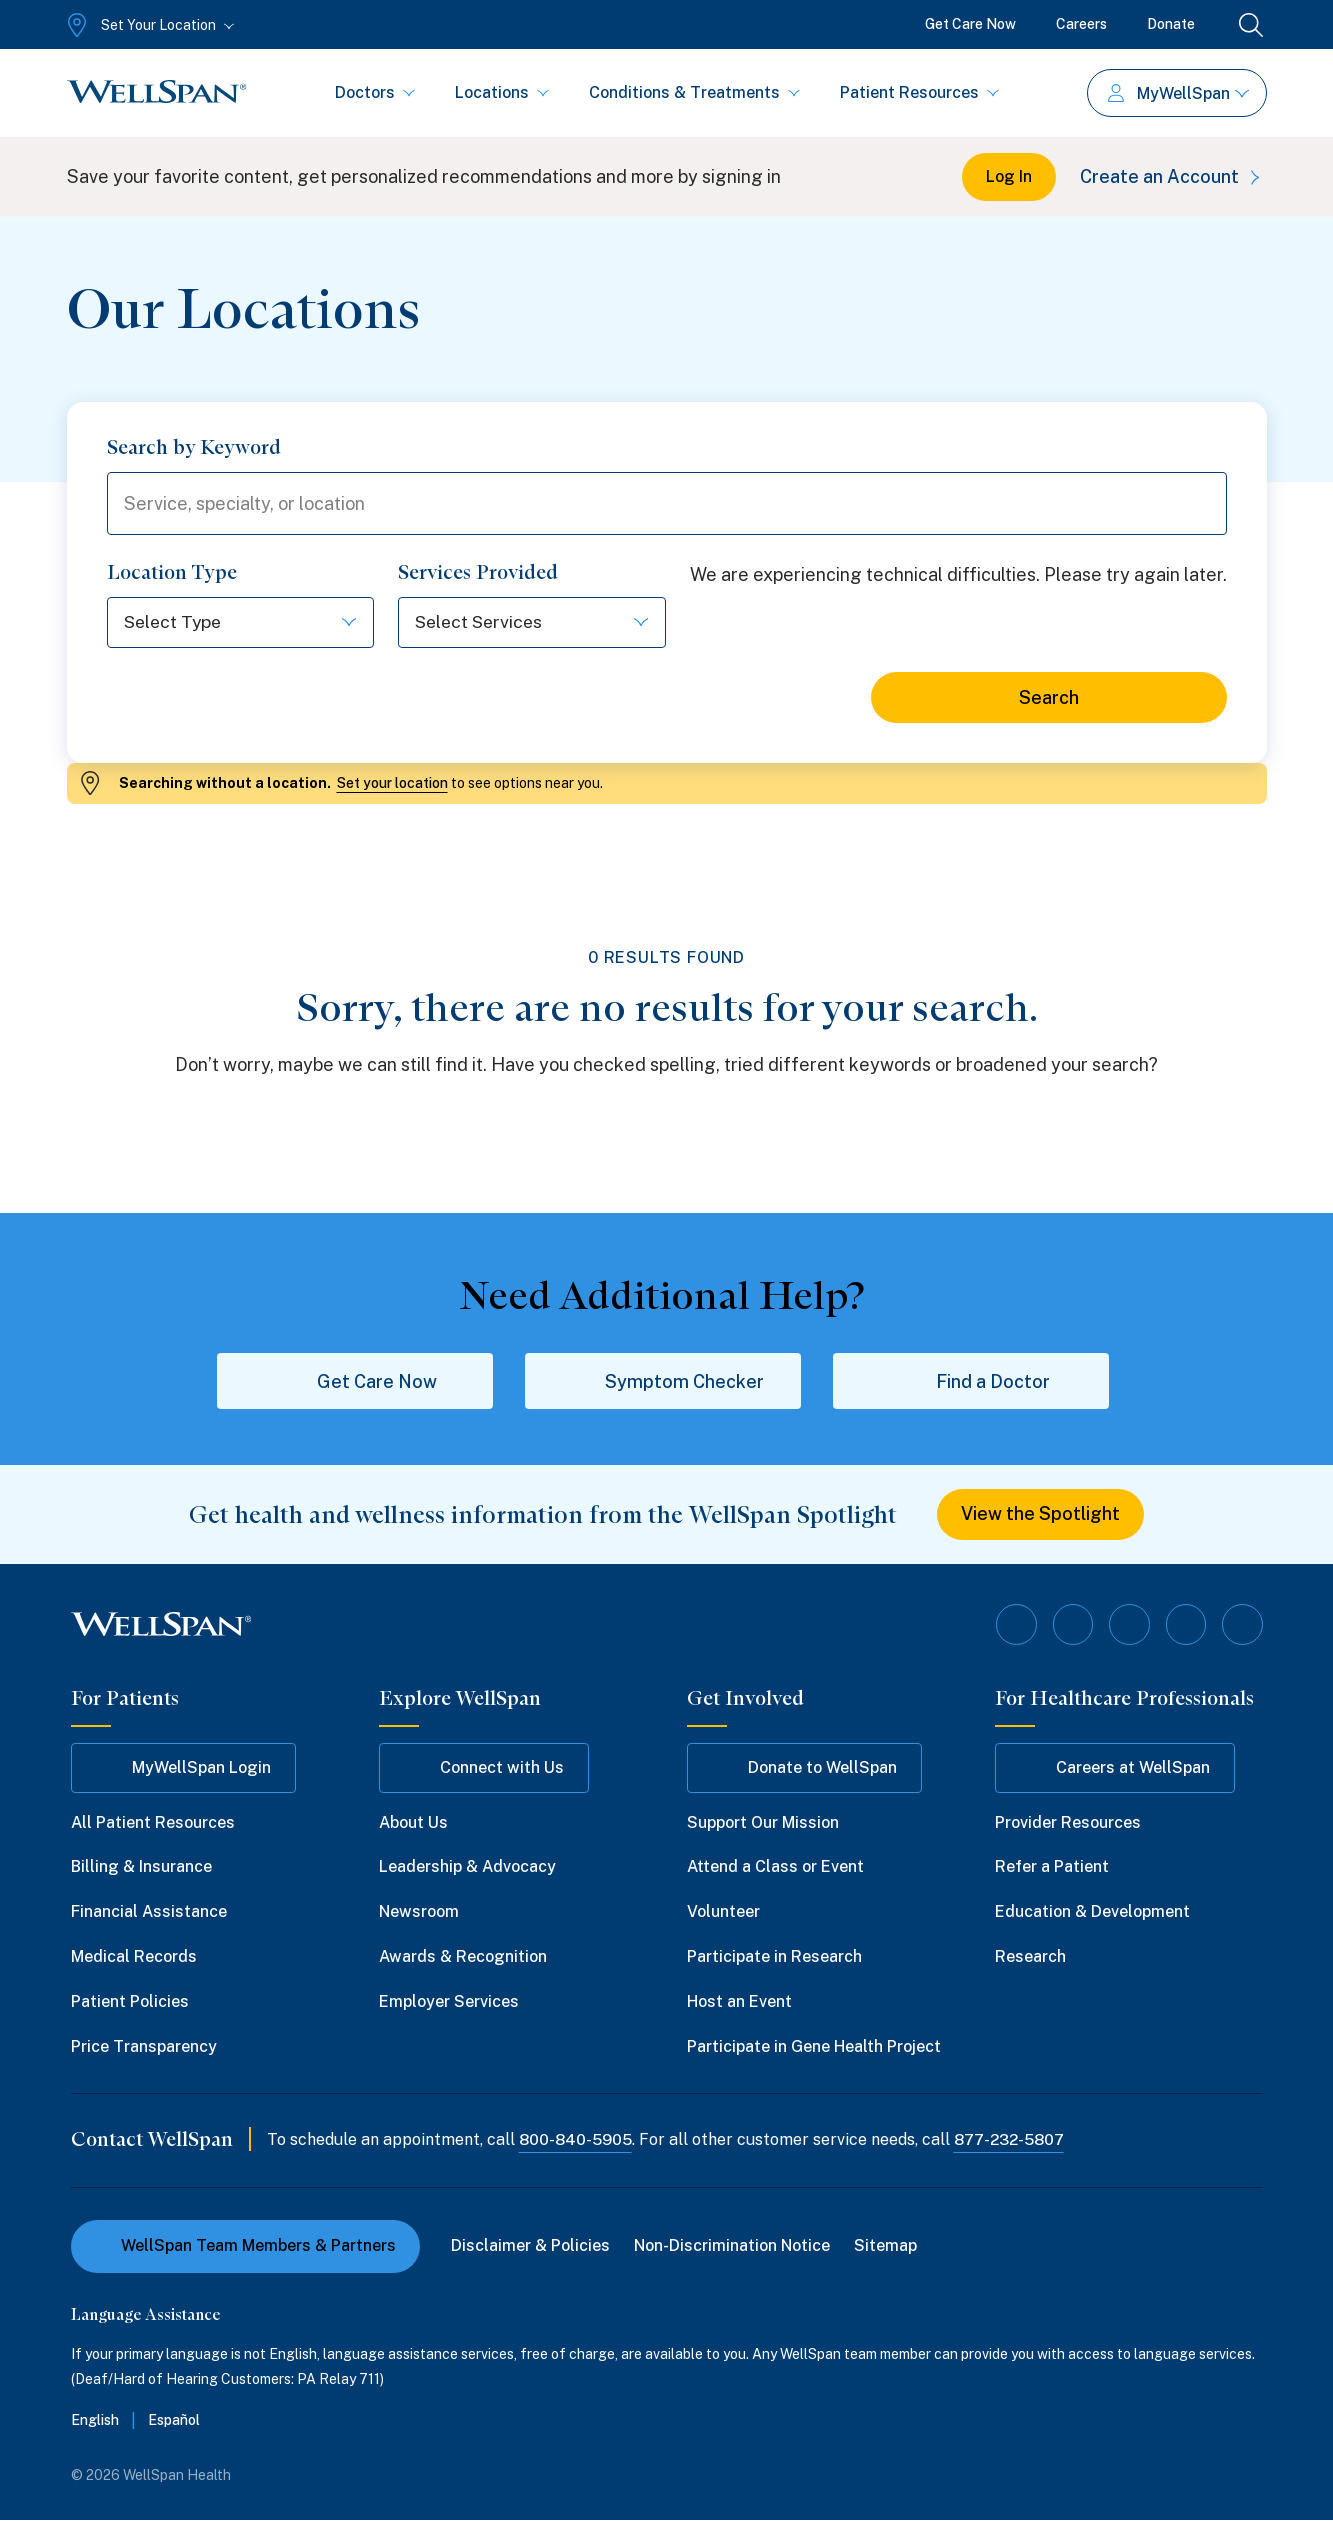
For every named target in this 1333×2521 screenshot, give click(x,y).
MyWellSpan (1178, 93)
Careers (1081, 24)
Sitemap (886, 2246)
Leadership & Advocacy (467, 1867)
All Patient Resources (153, 1822)
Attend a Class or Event (775, 1867)
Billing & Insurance (141, 1867)
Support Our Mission (763, 1822)
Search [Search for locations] (1049, 698)
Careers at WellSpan (1115, 1768)
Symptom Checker (662, 1382)
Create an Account (1173, 176)
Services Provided (478, 573)
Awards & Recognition (463, 1957)
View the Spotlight (1040, 1515)
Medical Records (134, 1957)
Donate (1171, 24)
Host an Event (739, 2001)
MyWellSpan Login (183, 1768)
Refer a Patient (1052, 1867)
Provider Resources (1068, 1822)
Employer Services (449, 2001)
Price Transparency (144, 2046)
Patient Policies (130, 2001)
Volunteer (723, 1912)
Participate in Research (774, 1957)
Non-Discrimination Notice (733, 2246)
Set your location (392, 784)
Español (174, 2421)
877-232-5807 (1013, 2140)
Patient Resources (919, 92)
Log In (1009, 176)
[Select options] (241, 623)
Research (1030, 1957)
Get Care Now (970, 24)
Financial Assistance (149, 1912)
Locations (502, 92)
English (95, 2421)
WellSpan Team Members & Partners (245, 2246)
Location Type (172, 573)
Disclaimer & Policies (531, 2246)
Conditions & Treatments (694, 92)
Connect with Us (484, 1768)
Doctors (375, 92)
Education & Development (1092, 1912)
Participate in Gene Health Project (814, 2046)
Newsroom (419, 1912)
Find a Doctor (971, 1382)
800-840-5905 (576, 2140)
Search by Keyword (194, 447)
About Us (413, 1822)
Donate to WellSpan (804, 1768)
